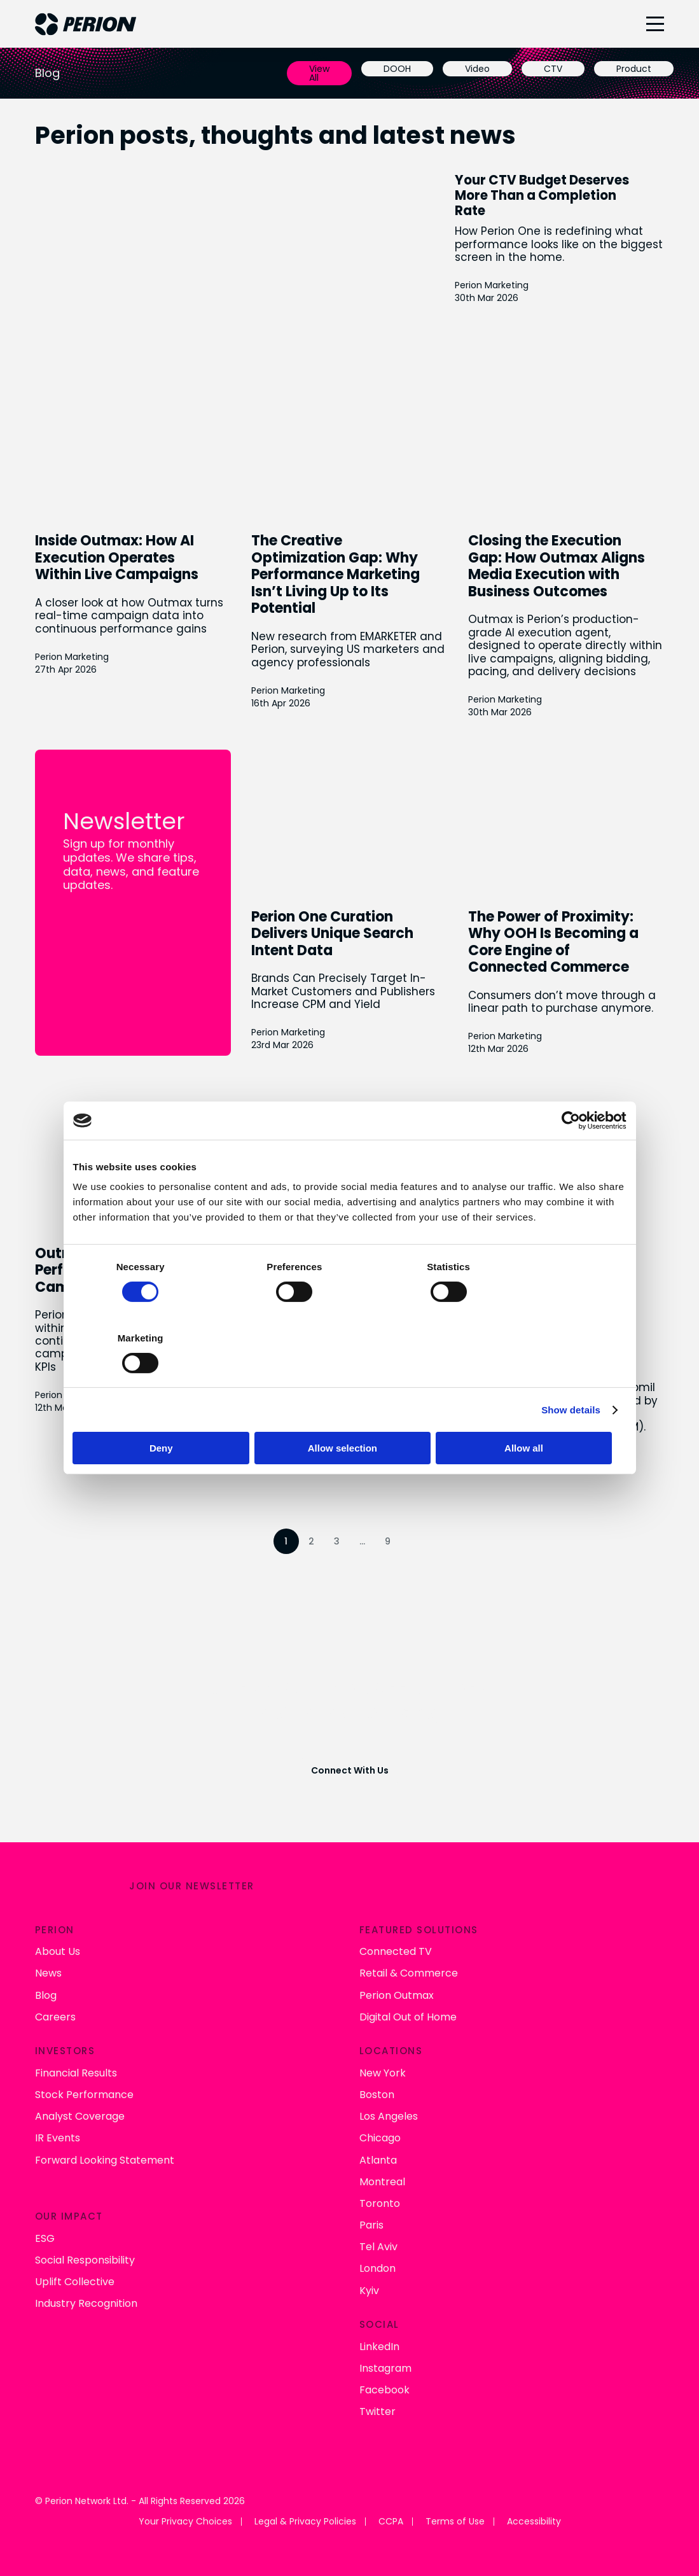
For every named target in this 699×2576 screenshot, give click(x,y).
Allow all (535, 1412)
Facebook (384, 2388)
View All (319, 73)
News (48, 1971)
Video (477, 68)
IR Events (57, 2136)
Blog (46, 1993)
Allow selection (349, 1412)
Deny (164, 1412)
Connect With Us (350, 1769)
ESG (45, 2236)
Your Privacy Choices (185, 2519)
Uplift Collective (74, 2279)
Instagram (385, 2366)
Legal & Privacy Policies (305, 2519)
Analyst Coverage (80, 2114)
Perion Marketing (502, 285)
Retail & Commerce (408, 1971)
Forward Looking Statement (104, 2157)
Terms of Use (455, 2519)
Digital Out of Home (408, 2015)
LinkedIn (379, 2344)
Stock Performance (84, 2092)
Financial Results (76, 2071)
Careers (55, 2015)
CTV (553, 68)
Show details (570, 1374)
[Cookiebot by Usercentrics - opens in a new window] (570, 1156)
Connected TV (395, 1949)
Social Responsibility (85, 2258)
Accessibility (534, 2519)
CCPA (390, 2519)
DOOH (397, 68)
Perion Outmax (396, 1993)
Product (633, 68)
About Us (57, 1949)
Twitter (377, 2409)
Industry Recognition (86, 2301)
